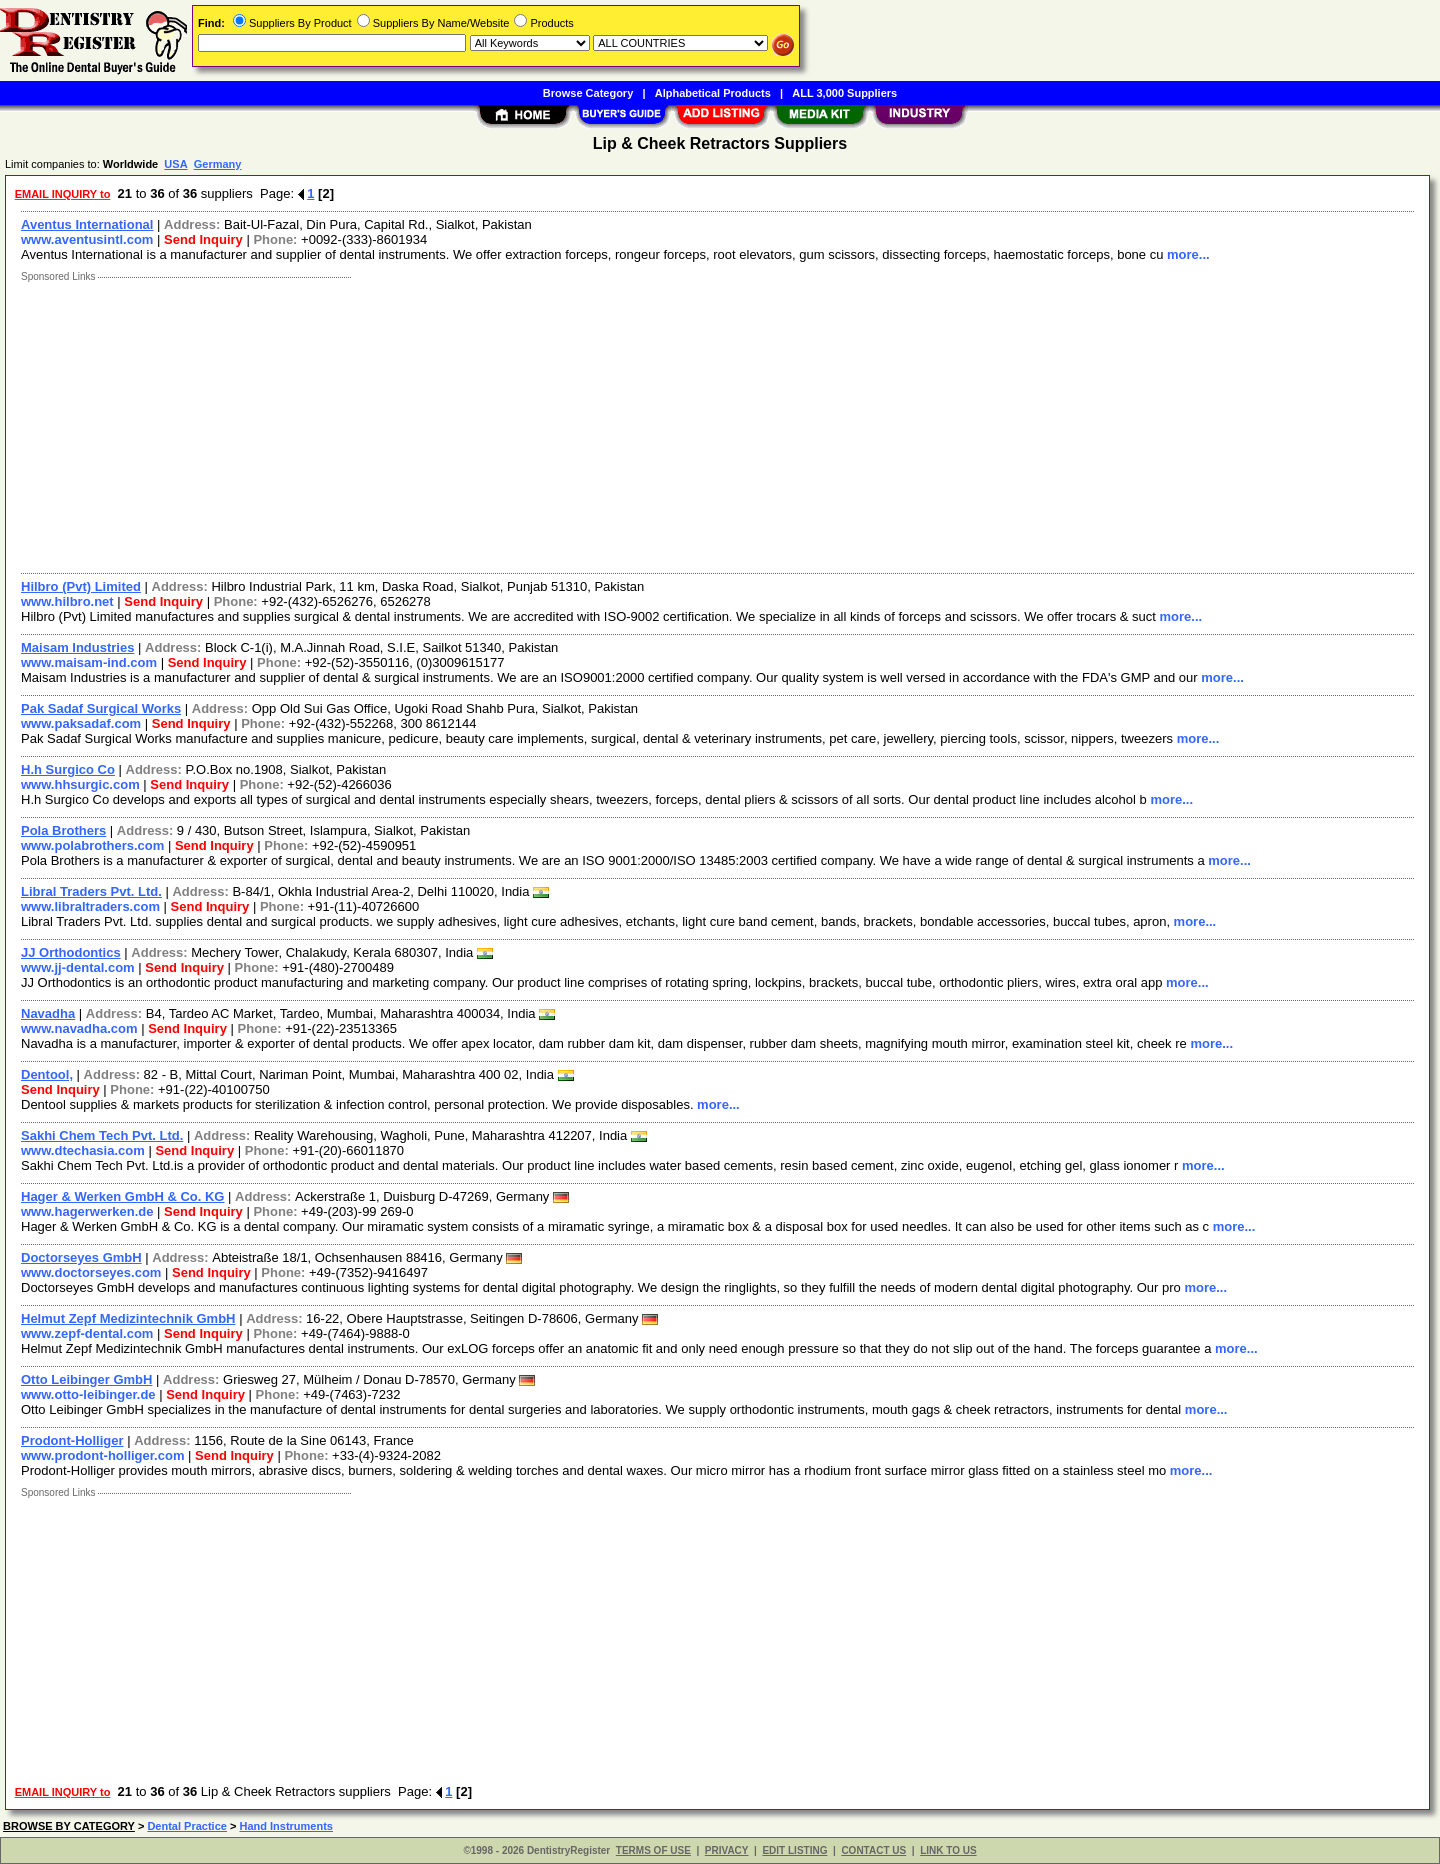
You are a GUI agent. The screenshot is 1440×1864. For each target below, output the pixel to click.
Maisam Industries (77, 647)
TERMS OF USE (653, 1850)
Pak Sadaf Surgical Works (101, 708)
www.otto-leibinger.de (88, 1394)
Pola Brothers (63, 830)
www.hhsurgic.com (80, 784)
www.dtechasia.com (83, 1150)
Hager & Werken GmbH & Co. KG (122, 1196)
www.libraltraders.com (90, 906)
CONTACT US (873, 1850)
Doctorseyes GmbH (81, 1257)
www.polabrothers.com (92, 845)
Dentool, (47, 1074)
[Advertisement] (613, 423)
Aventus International (87, 224)
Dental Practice (186, 1826)
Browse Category (588, 93)
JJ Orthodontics (71, 952)
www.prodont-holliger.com (102, 1455)
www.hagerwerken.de (87, 1211)
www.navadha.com (79, 1028)
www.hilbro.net (67, 601)
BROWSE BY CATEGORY (69, 1826)
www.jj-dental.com (78, 967)
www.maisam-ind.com (89, 662)
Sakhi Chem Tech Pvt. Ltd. (102, 1135)
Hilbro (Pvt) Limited (81, 586)
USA (175, 164)
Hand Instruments (286, 1826)
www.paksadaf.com (81, 723)
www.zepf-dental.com (87, 1333)
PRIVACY (727, 1850)
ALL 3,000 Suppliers (844, 93)
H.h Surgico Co (68, 769)
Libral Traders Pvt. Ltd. (91, 891)
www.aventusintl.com (87, 239)
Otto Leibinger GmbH (86, 1379)
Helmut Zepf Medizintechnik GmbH (128, 1318)
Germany (218, 164)
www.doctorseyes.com (91, 1272)
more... (1188, 254)
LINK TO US (948, 1850)
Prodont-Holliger (72, 1440)
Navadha (48, 1013)
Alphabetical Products (713, 93)
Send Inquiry (203, 239)
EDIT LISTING (794, 1850)
